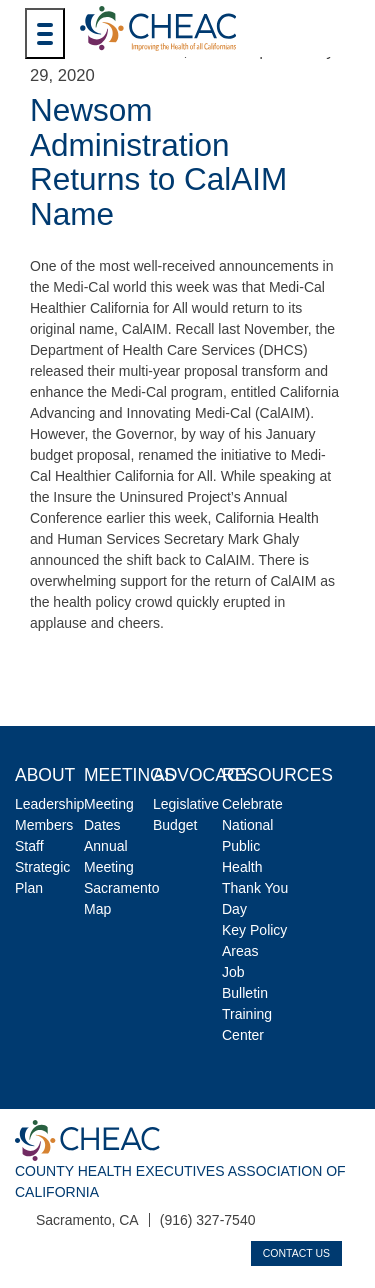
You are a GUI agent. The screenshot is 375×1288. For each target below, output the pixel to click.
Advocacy (202, 775)
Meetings (129, 775)
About (45, 775)
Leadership (49, 804)
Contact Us (296, 1253)
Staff (29, 846)
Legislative (186, 804)
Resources (277, 775)
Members (44, 825)
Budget (175, 825)
